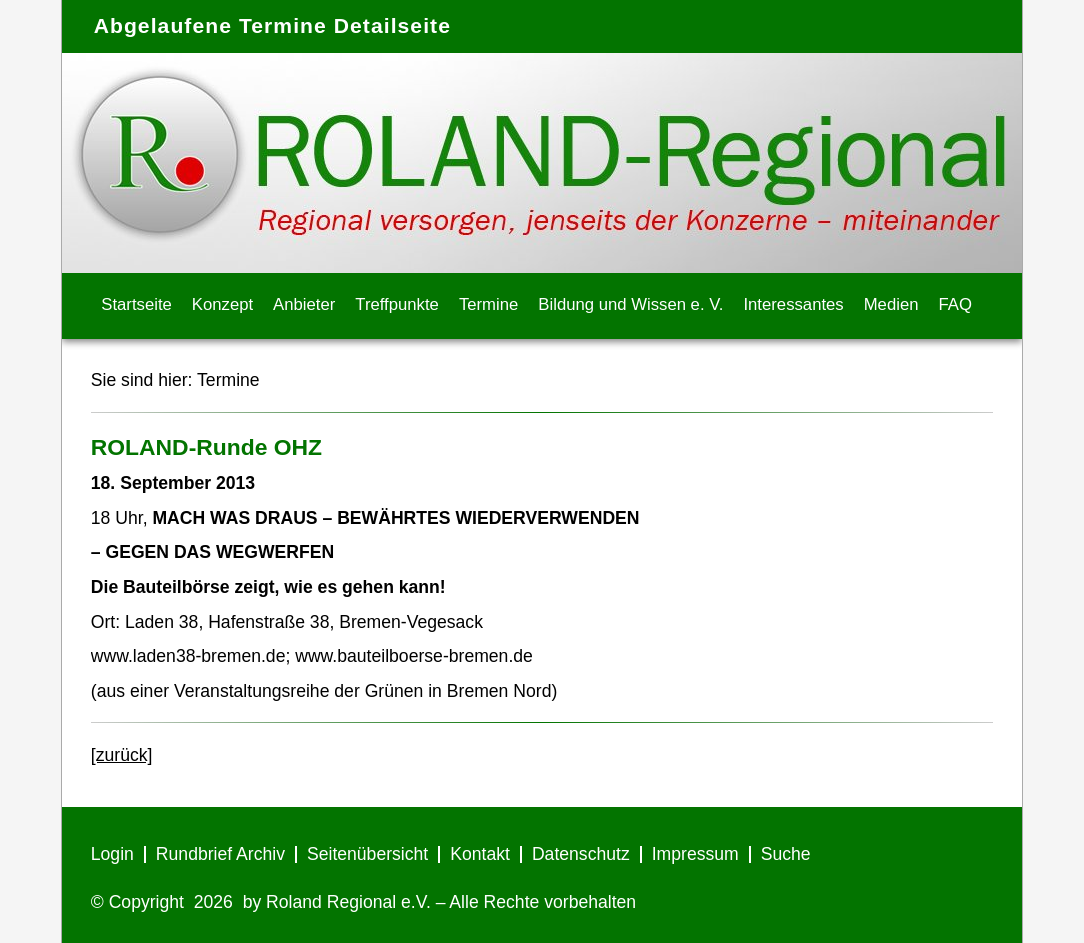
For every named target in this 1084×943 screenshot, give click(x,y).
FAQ (955, 304)
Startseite (136, 304)
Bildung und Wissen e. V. (630, 304)
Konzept (222, 304)
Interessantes (793, 304)
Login (112, 854)
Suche (786, 854)
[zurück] (122, 755)
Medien (891, 304)
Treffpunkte (397, 304)
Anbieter (304, 304)
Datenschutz (581, 854)
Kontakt (480, 854)
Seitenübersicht (367, 854)
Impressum (695, 854)
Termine (488, 304)
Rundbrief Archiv (220, 854)
